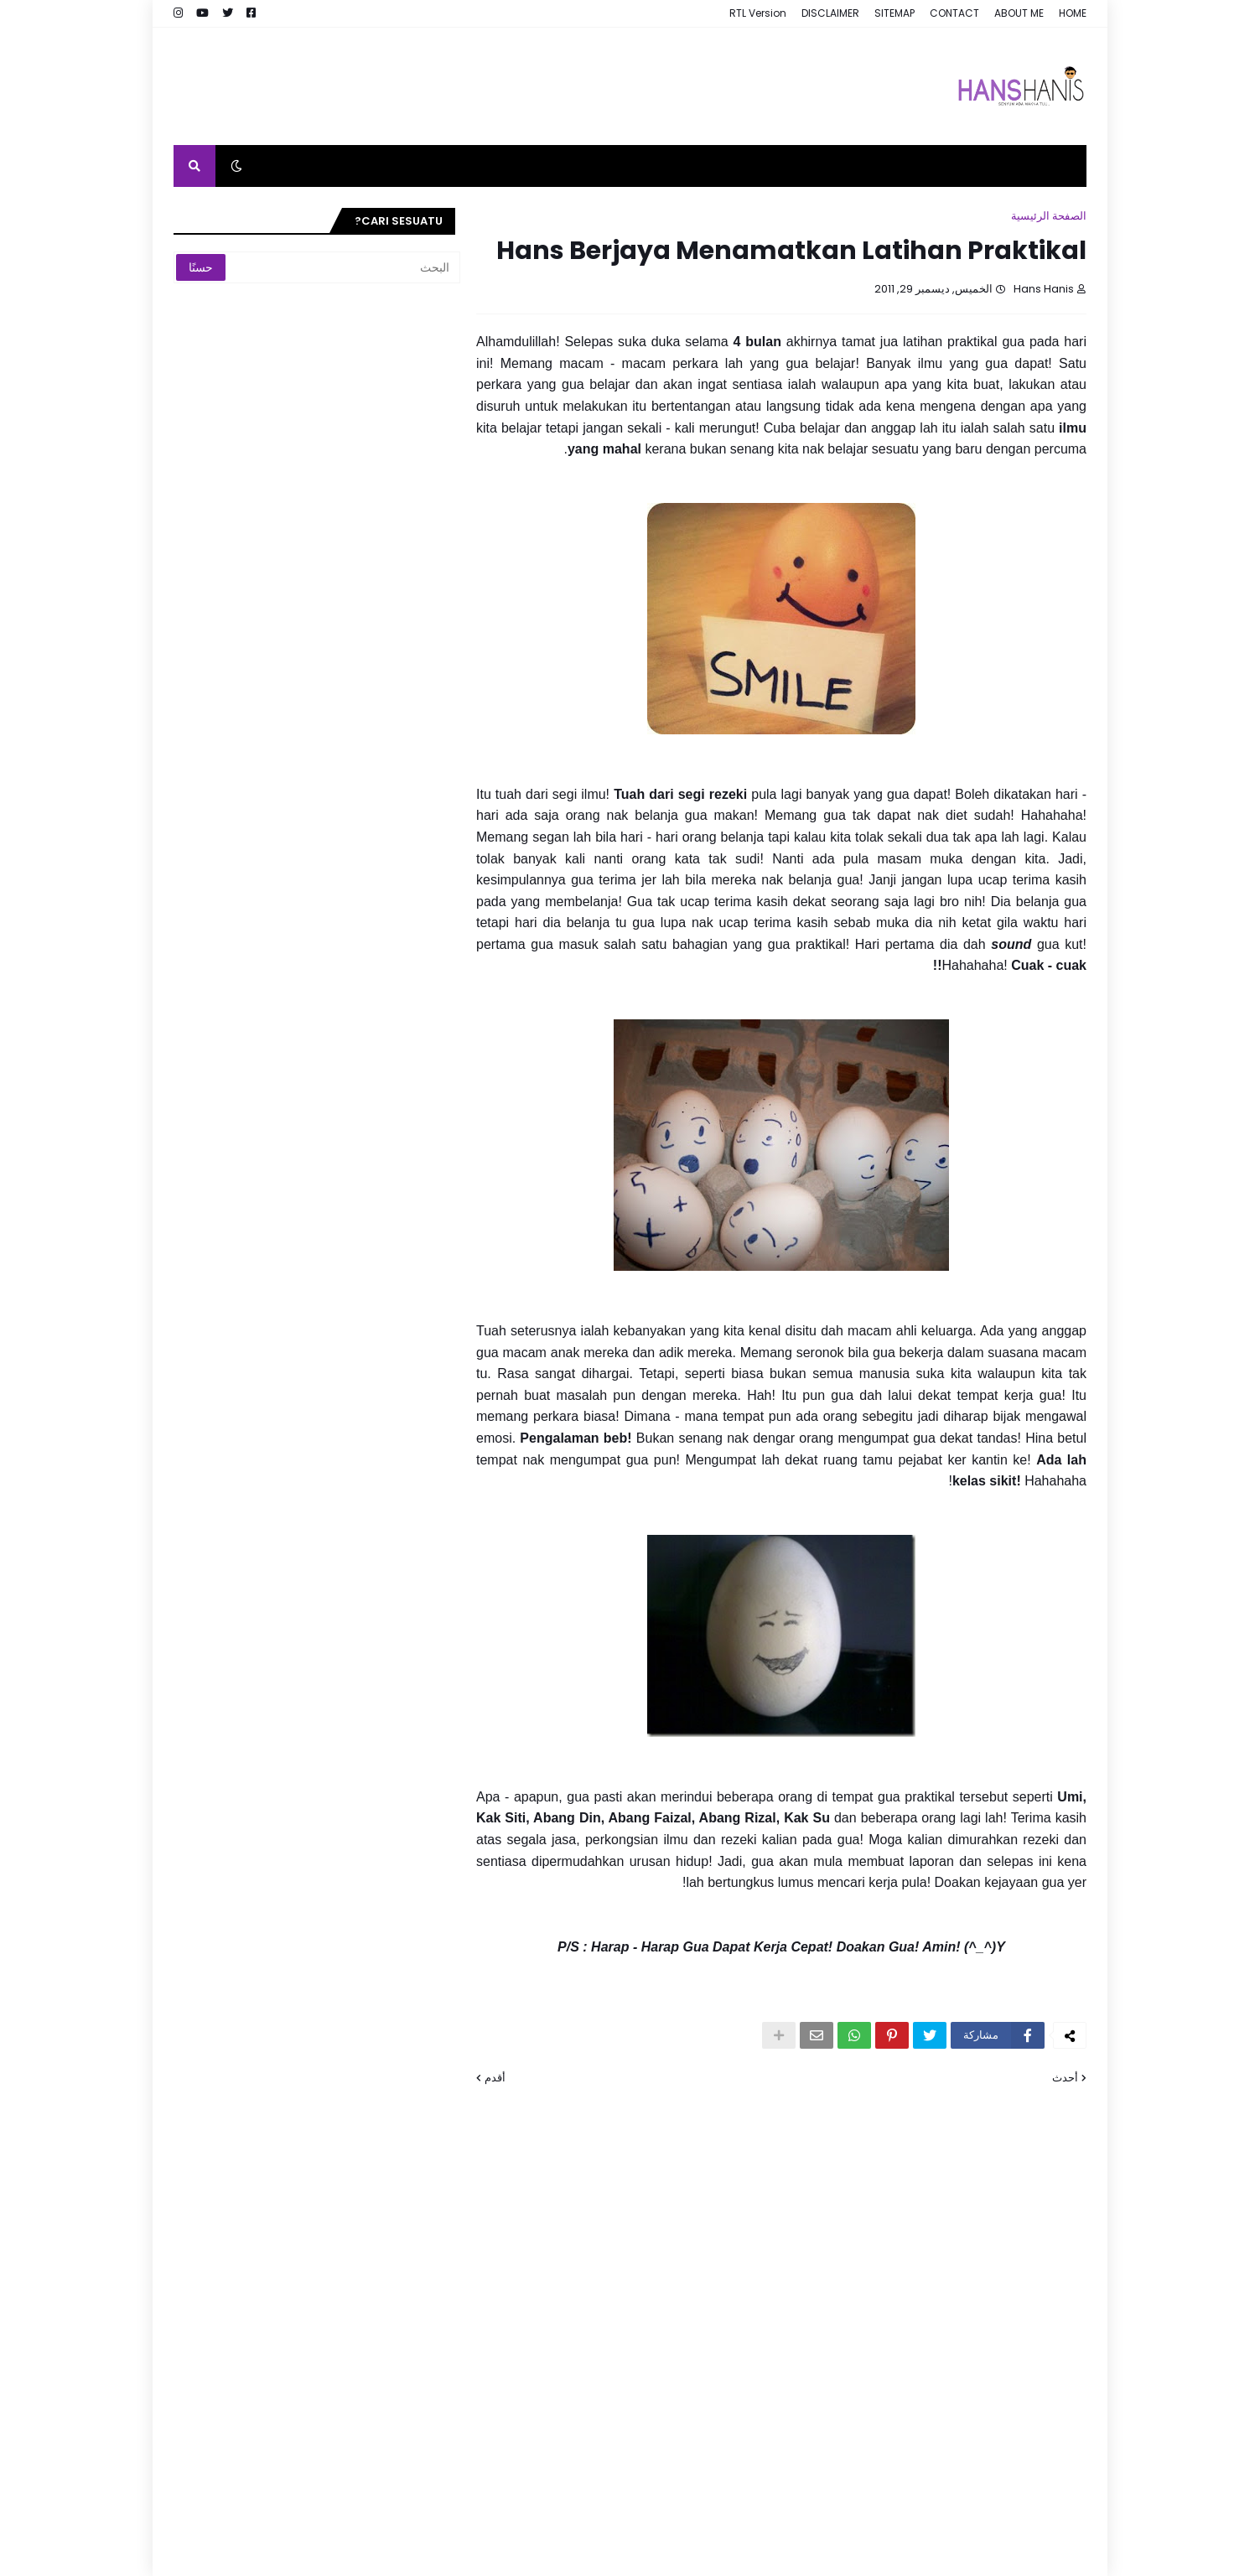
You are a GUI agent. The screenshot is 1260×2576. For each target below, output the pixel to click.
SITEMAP (894, 13)
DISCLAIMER (830, 13)
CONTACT (954, 13)
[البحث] (345, 267)
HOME (1072, 13)
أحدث (1065, 2078)
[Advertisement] (479, 86)
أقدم (495, 2078)
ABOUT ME (1019, 13)
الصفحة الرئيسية (1048, 216)
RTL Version (757, 13)
